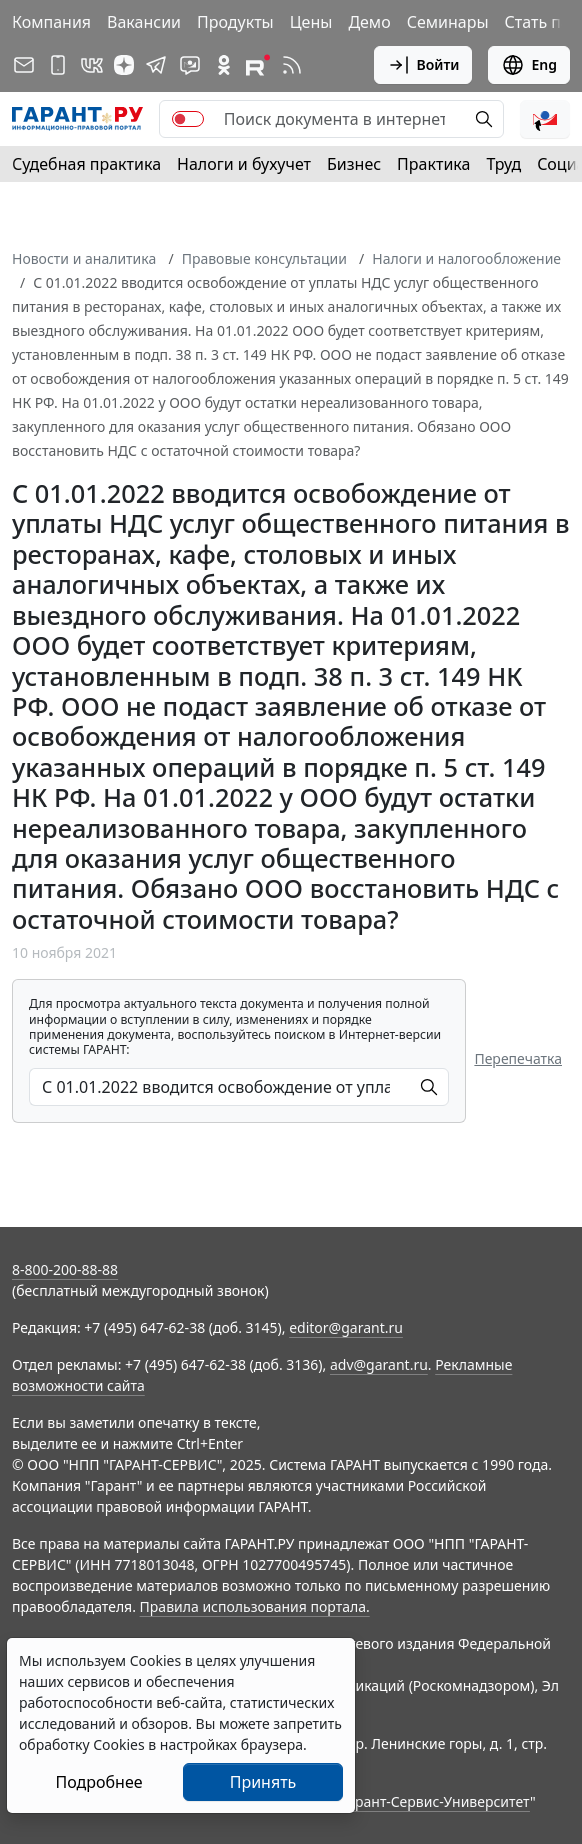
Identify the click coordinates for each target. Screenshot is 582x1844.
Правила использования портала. (255, 1606)
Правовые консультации (264, 258)
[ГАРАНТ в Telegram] (156, 65)
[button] (545, 119)
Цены (311, 22)
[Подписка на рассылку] (24, 65)
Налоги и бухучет (244, 164)
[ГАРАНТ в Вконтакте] (92, 65)
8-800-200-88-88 (65, 1269)
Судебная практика (86, 164)
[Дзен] (124, 65)
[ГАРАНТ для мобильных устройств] (58, 65)
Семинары (448, 22)
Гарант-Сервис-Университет (435, 1801)
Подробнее (98, 1782)
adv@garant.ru (379, 1364)
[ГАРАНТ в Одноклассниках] (224, 65)
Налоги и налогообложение (466, 258)
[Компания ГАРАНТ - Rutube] (258, 65)
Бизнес (354, 164)
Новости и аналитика (84, 258)
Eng (529, 65)
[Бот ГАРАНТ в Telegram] (190, 65)
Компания (51, 22)
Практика (433, 164)
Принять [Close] (263, 1782)
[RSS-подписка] (292, 65)
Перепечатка (518, 1058)
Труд (503, 164)
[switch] (188, 119)
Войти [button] (423, 65)
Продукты (235, 22)
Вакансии (144, 22)
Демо (369, 22)
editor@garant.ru (346, 1327)
